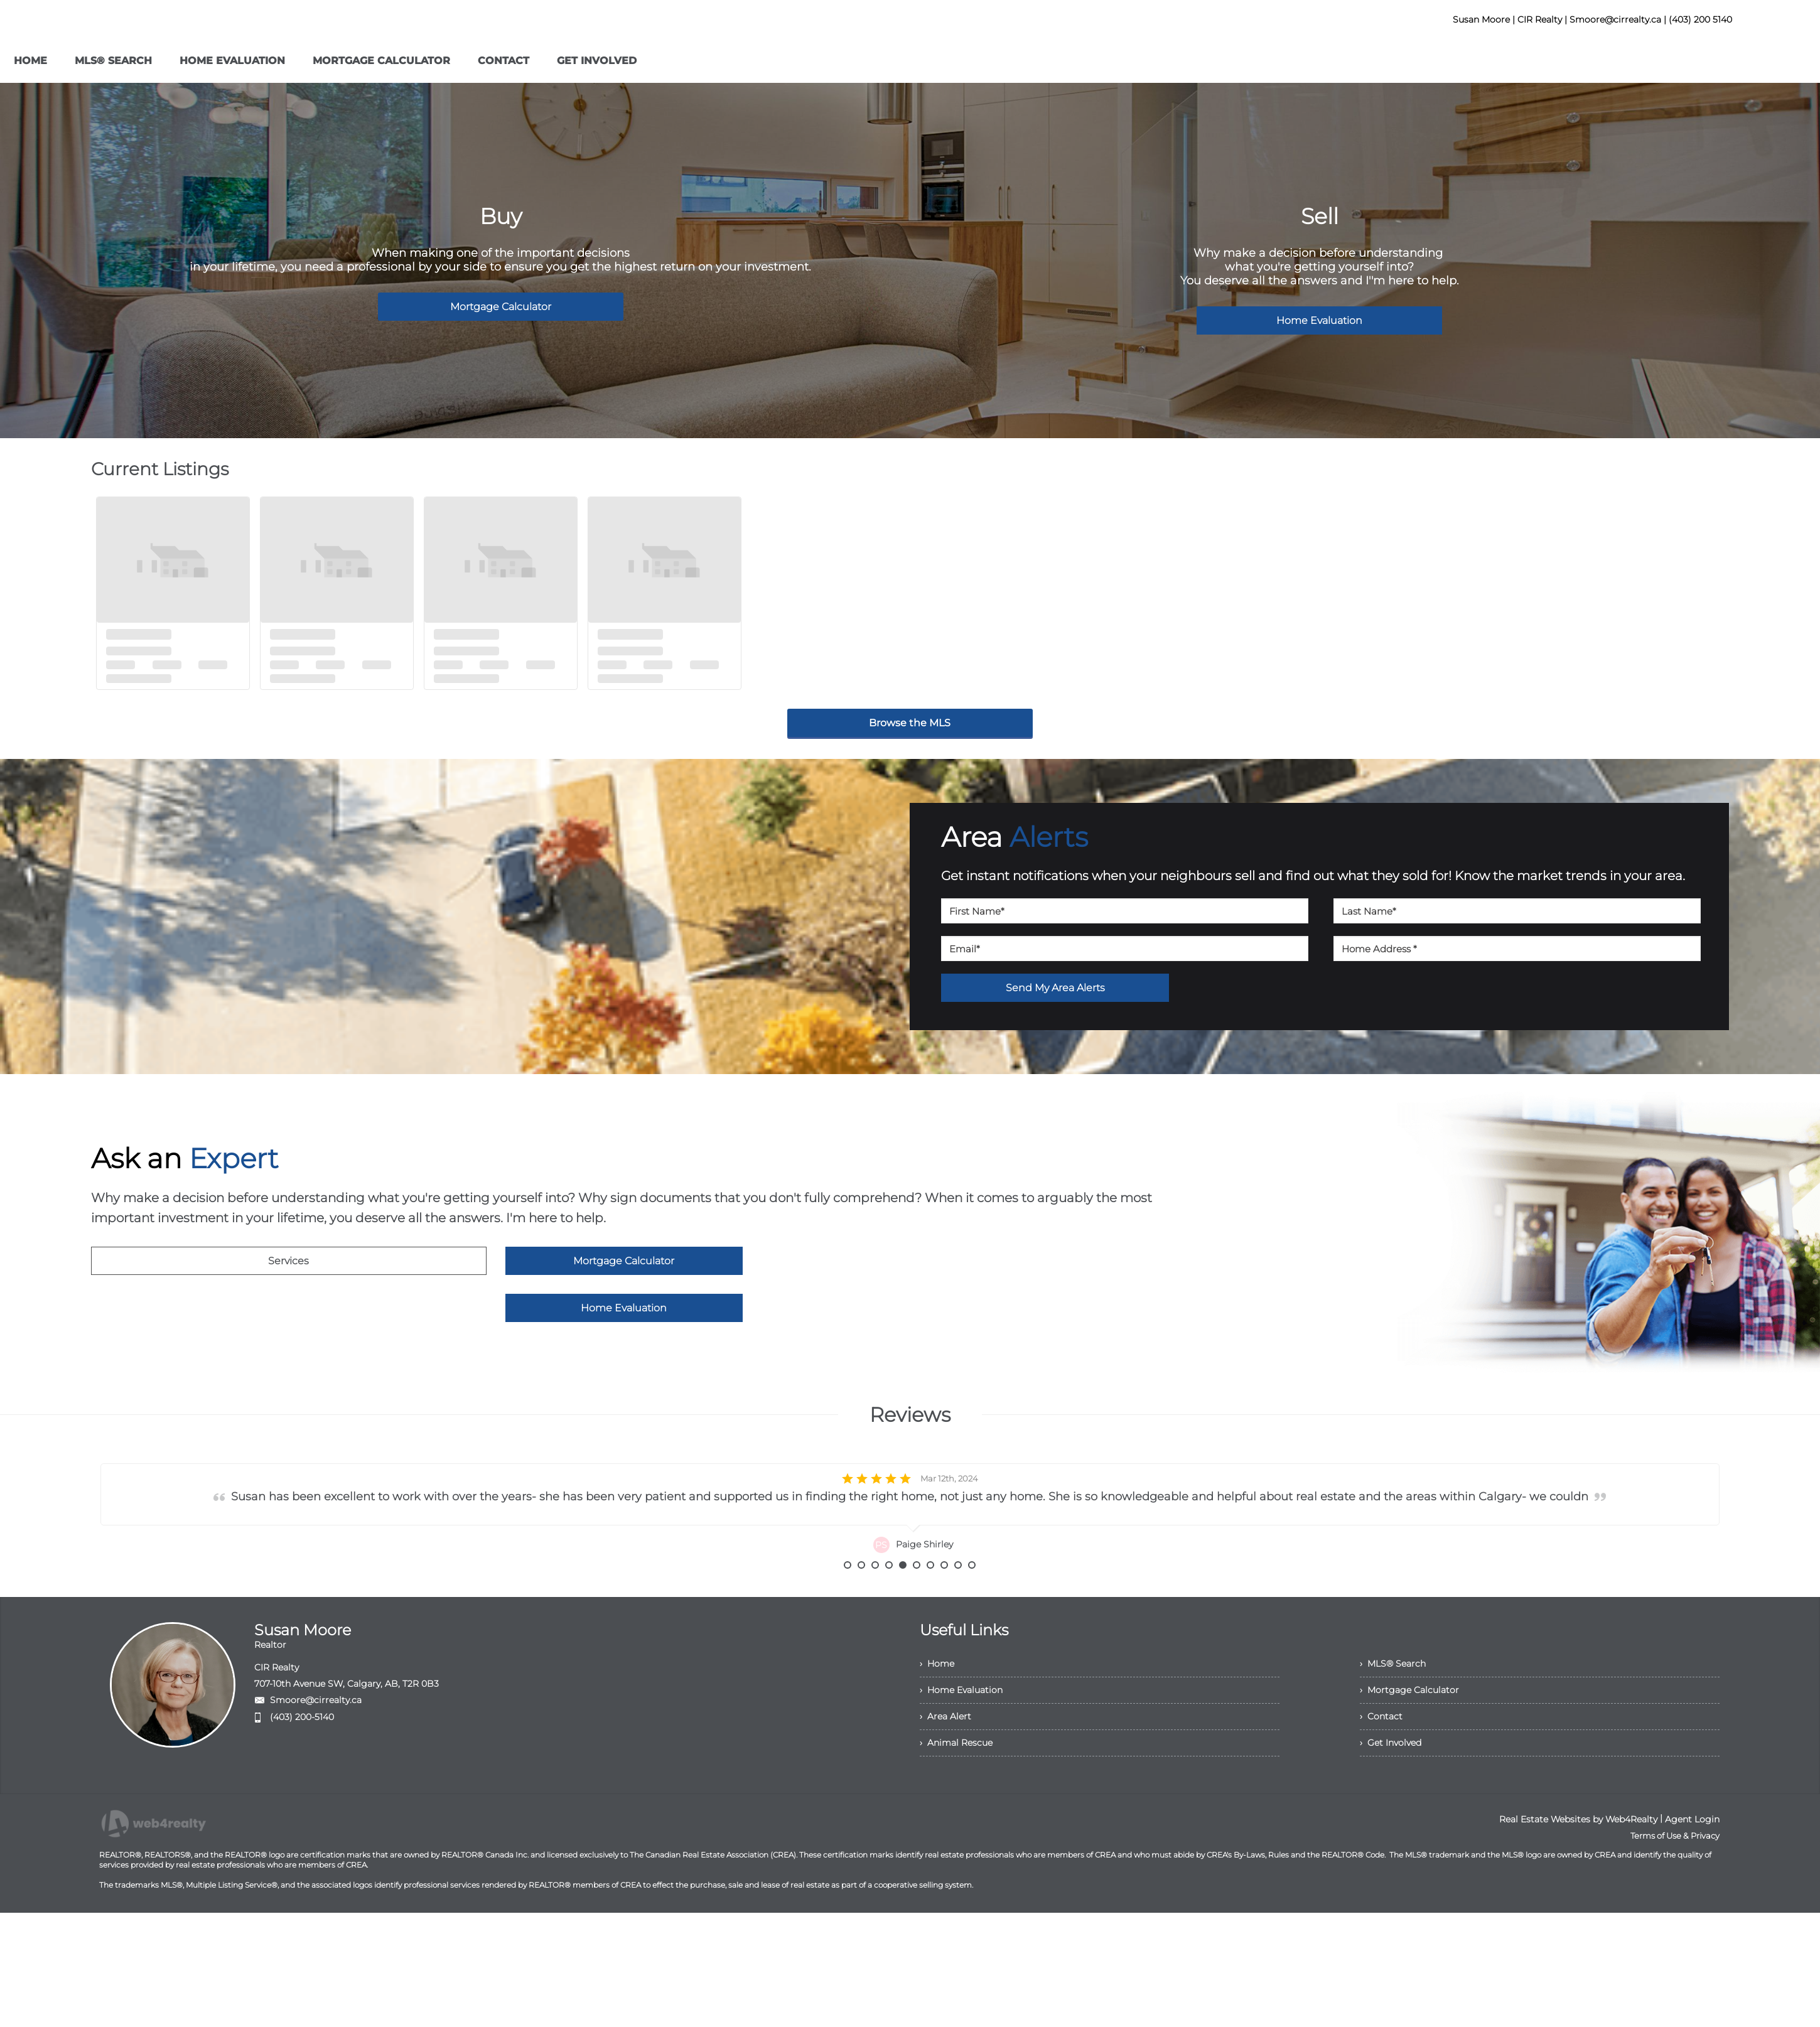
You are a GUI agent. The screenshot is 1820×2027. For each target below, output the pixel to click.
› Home (937, 1697)
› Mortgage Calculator (1409, 1723)
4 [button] (889, 1599)
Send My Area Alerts (1055, 988)
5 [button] (903, 1599)
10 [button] (972, 1599)
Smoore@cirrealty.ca (316, 1733)
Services (288, 1261)
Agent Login (1692, 1853)
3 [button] (875, 1599)
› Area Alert (945, 1750)
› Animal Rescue (956, 1776)
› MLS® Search (1393, 1697)
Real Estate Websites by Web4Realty (1578, 1853)
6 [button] (916, 1599)
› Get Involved (1390, 1776)
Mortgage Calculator (500, 307)
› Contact (1381, 1750)
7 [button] (930, 1599)
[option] (910, 1512)
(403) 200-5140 (302, 1750)
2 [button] (861, 1599)
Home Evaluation (1319, 320)
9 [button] (958, 1599)
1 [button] (847, 1599)
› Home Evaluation (961, 1723)
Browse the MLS (909, 723)
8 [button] (944, 1599)
